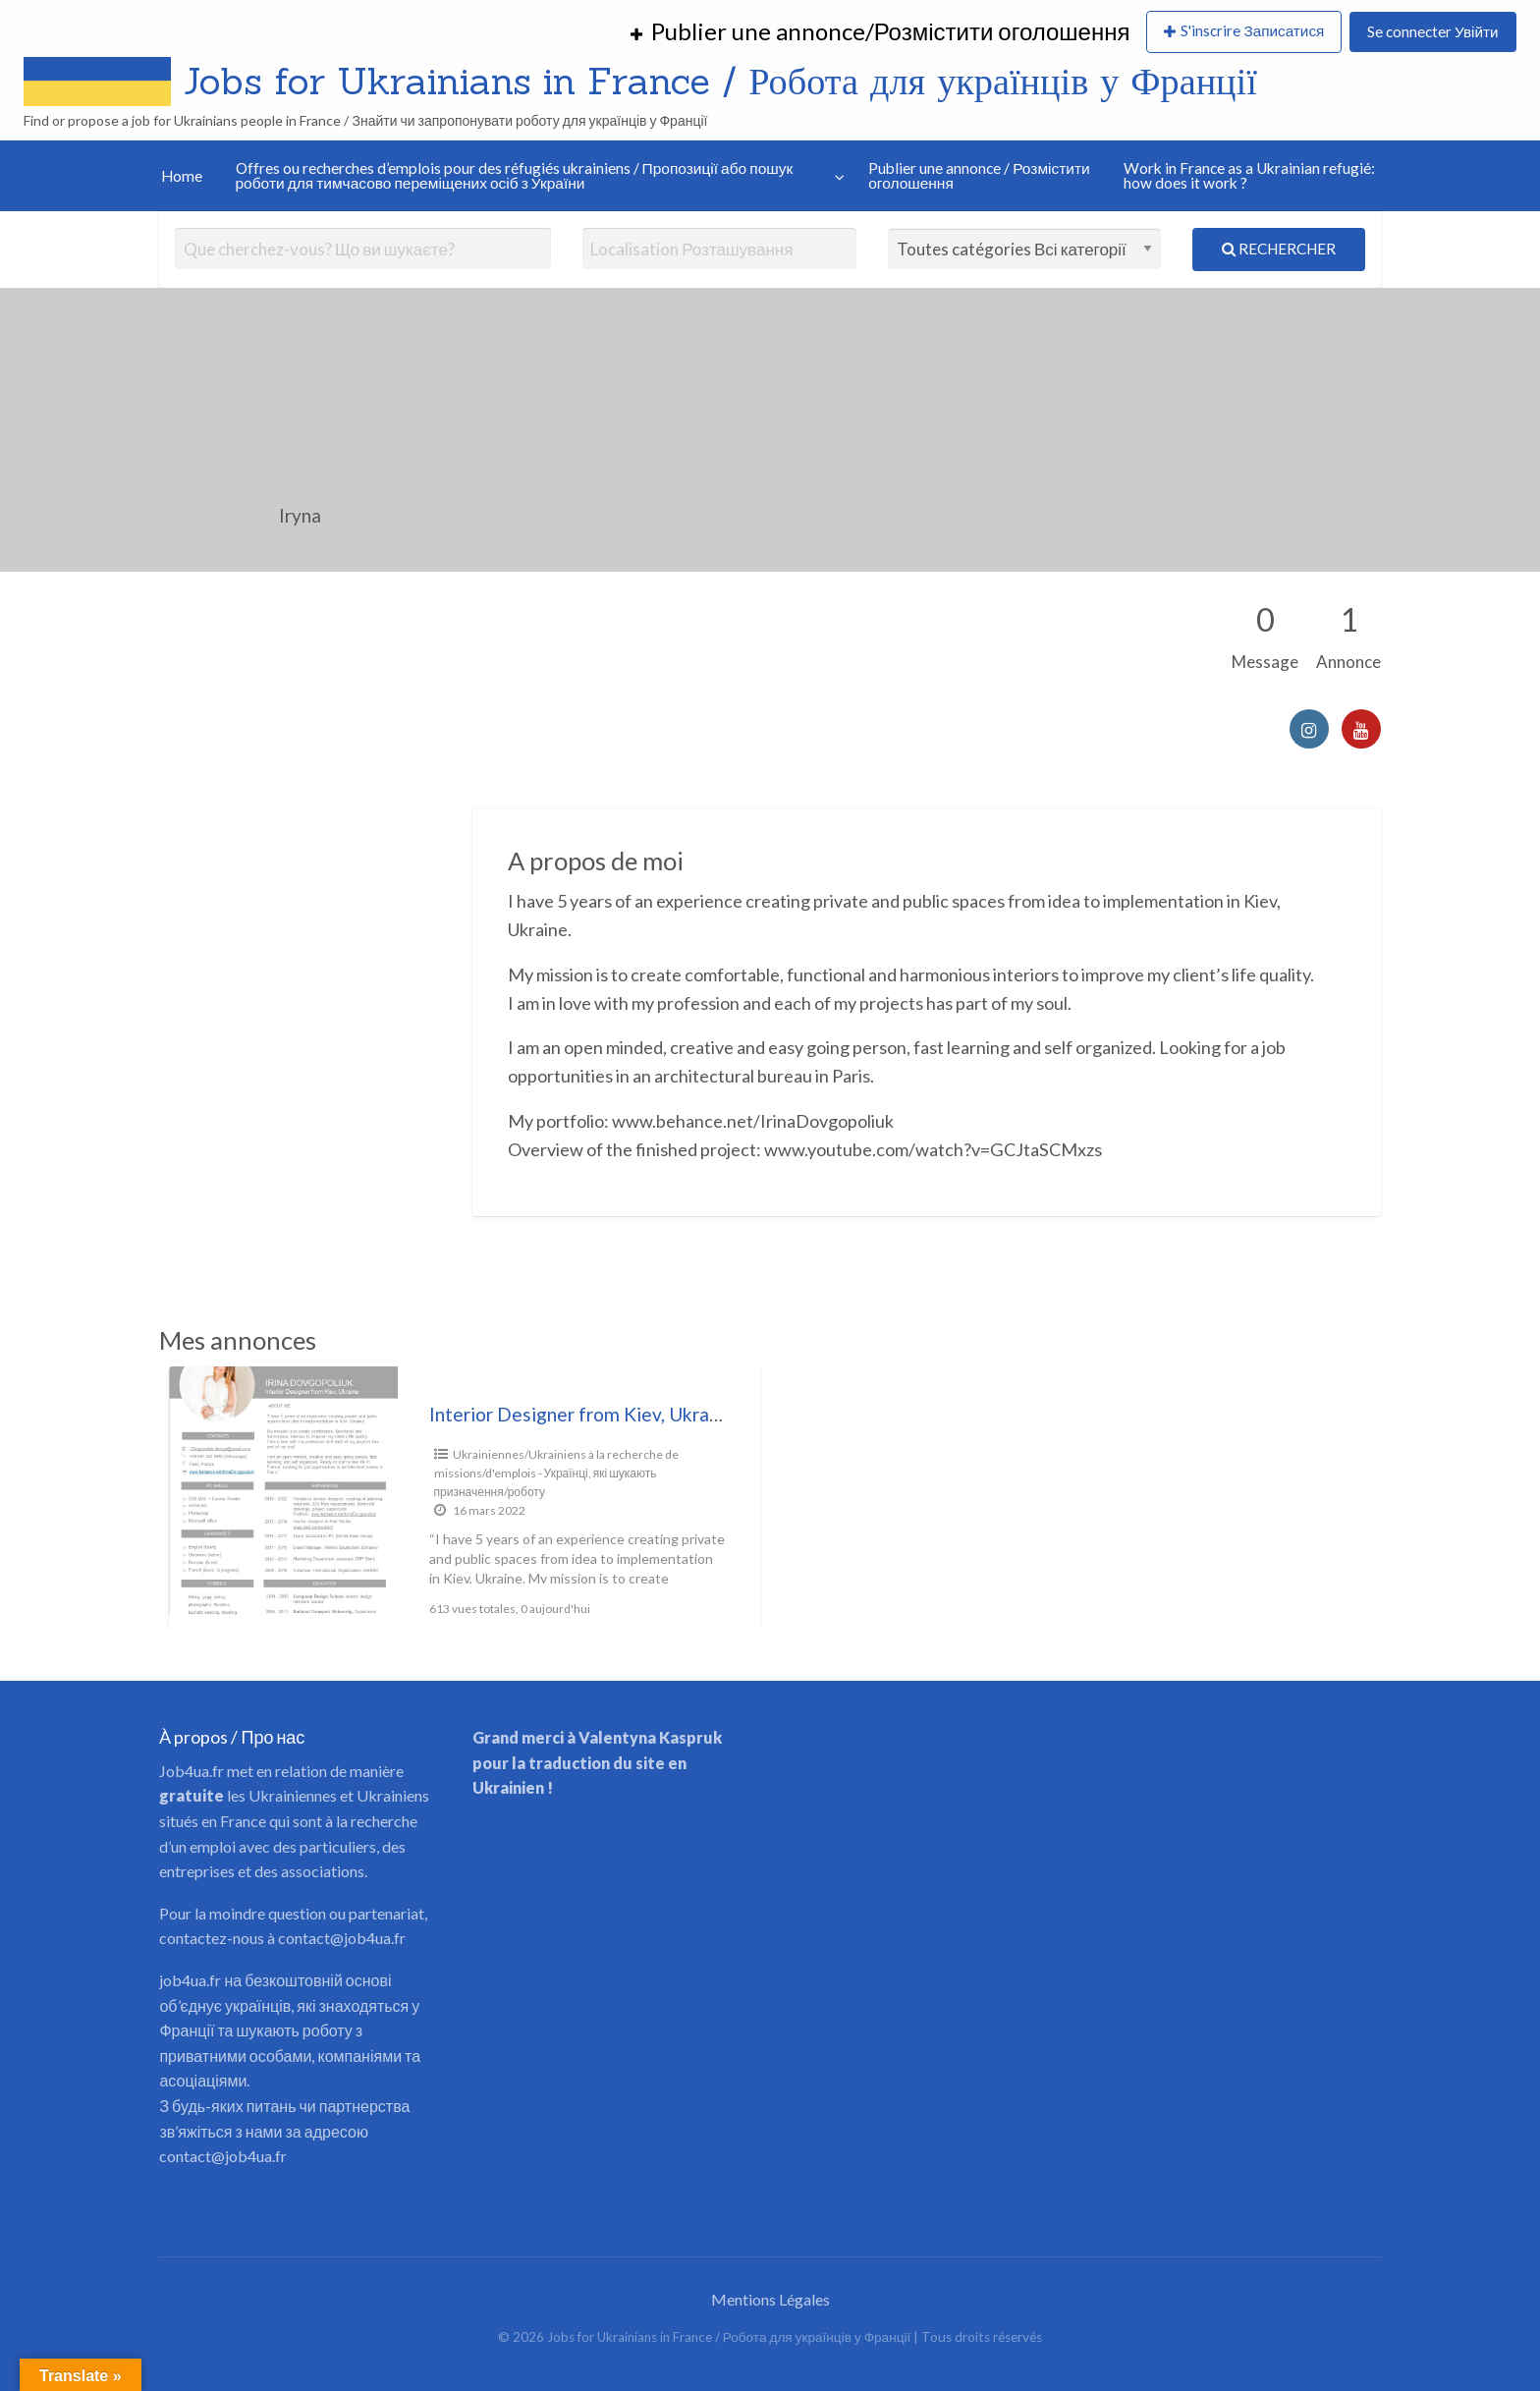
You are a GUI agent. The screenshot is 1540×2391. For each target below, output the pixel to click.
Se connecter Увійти (1432, 31)
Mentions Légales (770, 2299)
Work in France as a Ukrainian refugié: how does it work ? (1249, 176)
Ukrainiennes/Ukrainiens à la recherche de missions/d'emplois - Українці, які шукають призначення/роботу (556, 1473)
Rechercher (1279, 248)
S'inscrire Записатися (1252, 30)
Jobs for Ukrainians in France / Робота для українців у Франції (720, 80)
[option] (464, 1497)
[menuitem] (880, 32)
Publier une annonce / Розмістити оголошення (979, 176)
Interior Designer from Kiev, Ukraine (582, 1414)
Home (181, 176)
